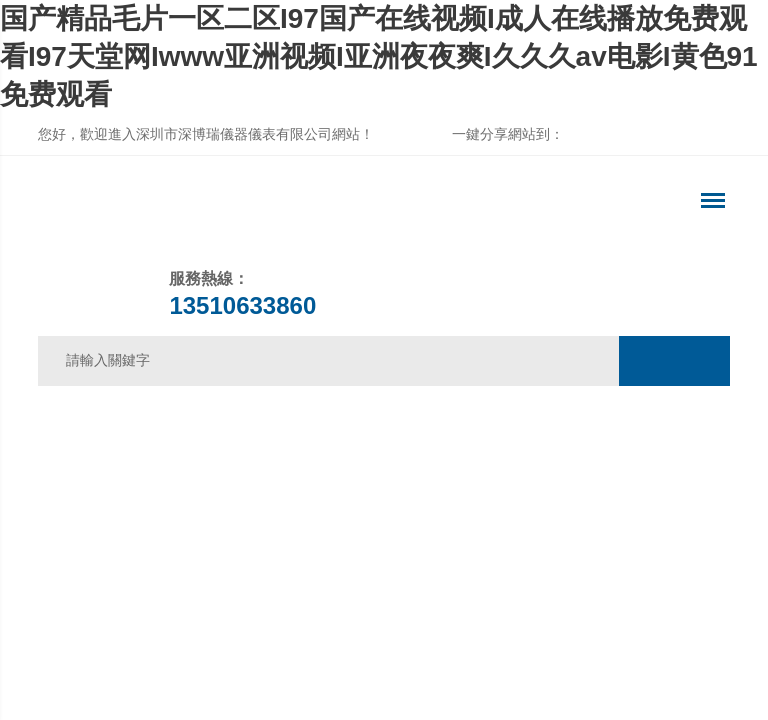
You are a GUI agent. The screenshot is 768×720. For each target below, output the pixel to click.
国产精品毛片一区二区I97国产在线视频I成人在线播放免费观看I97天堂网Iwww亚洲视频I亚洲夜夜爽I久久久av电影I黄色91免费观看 (379, 56)
